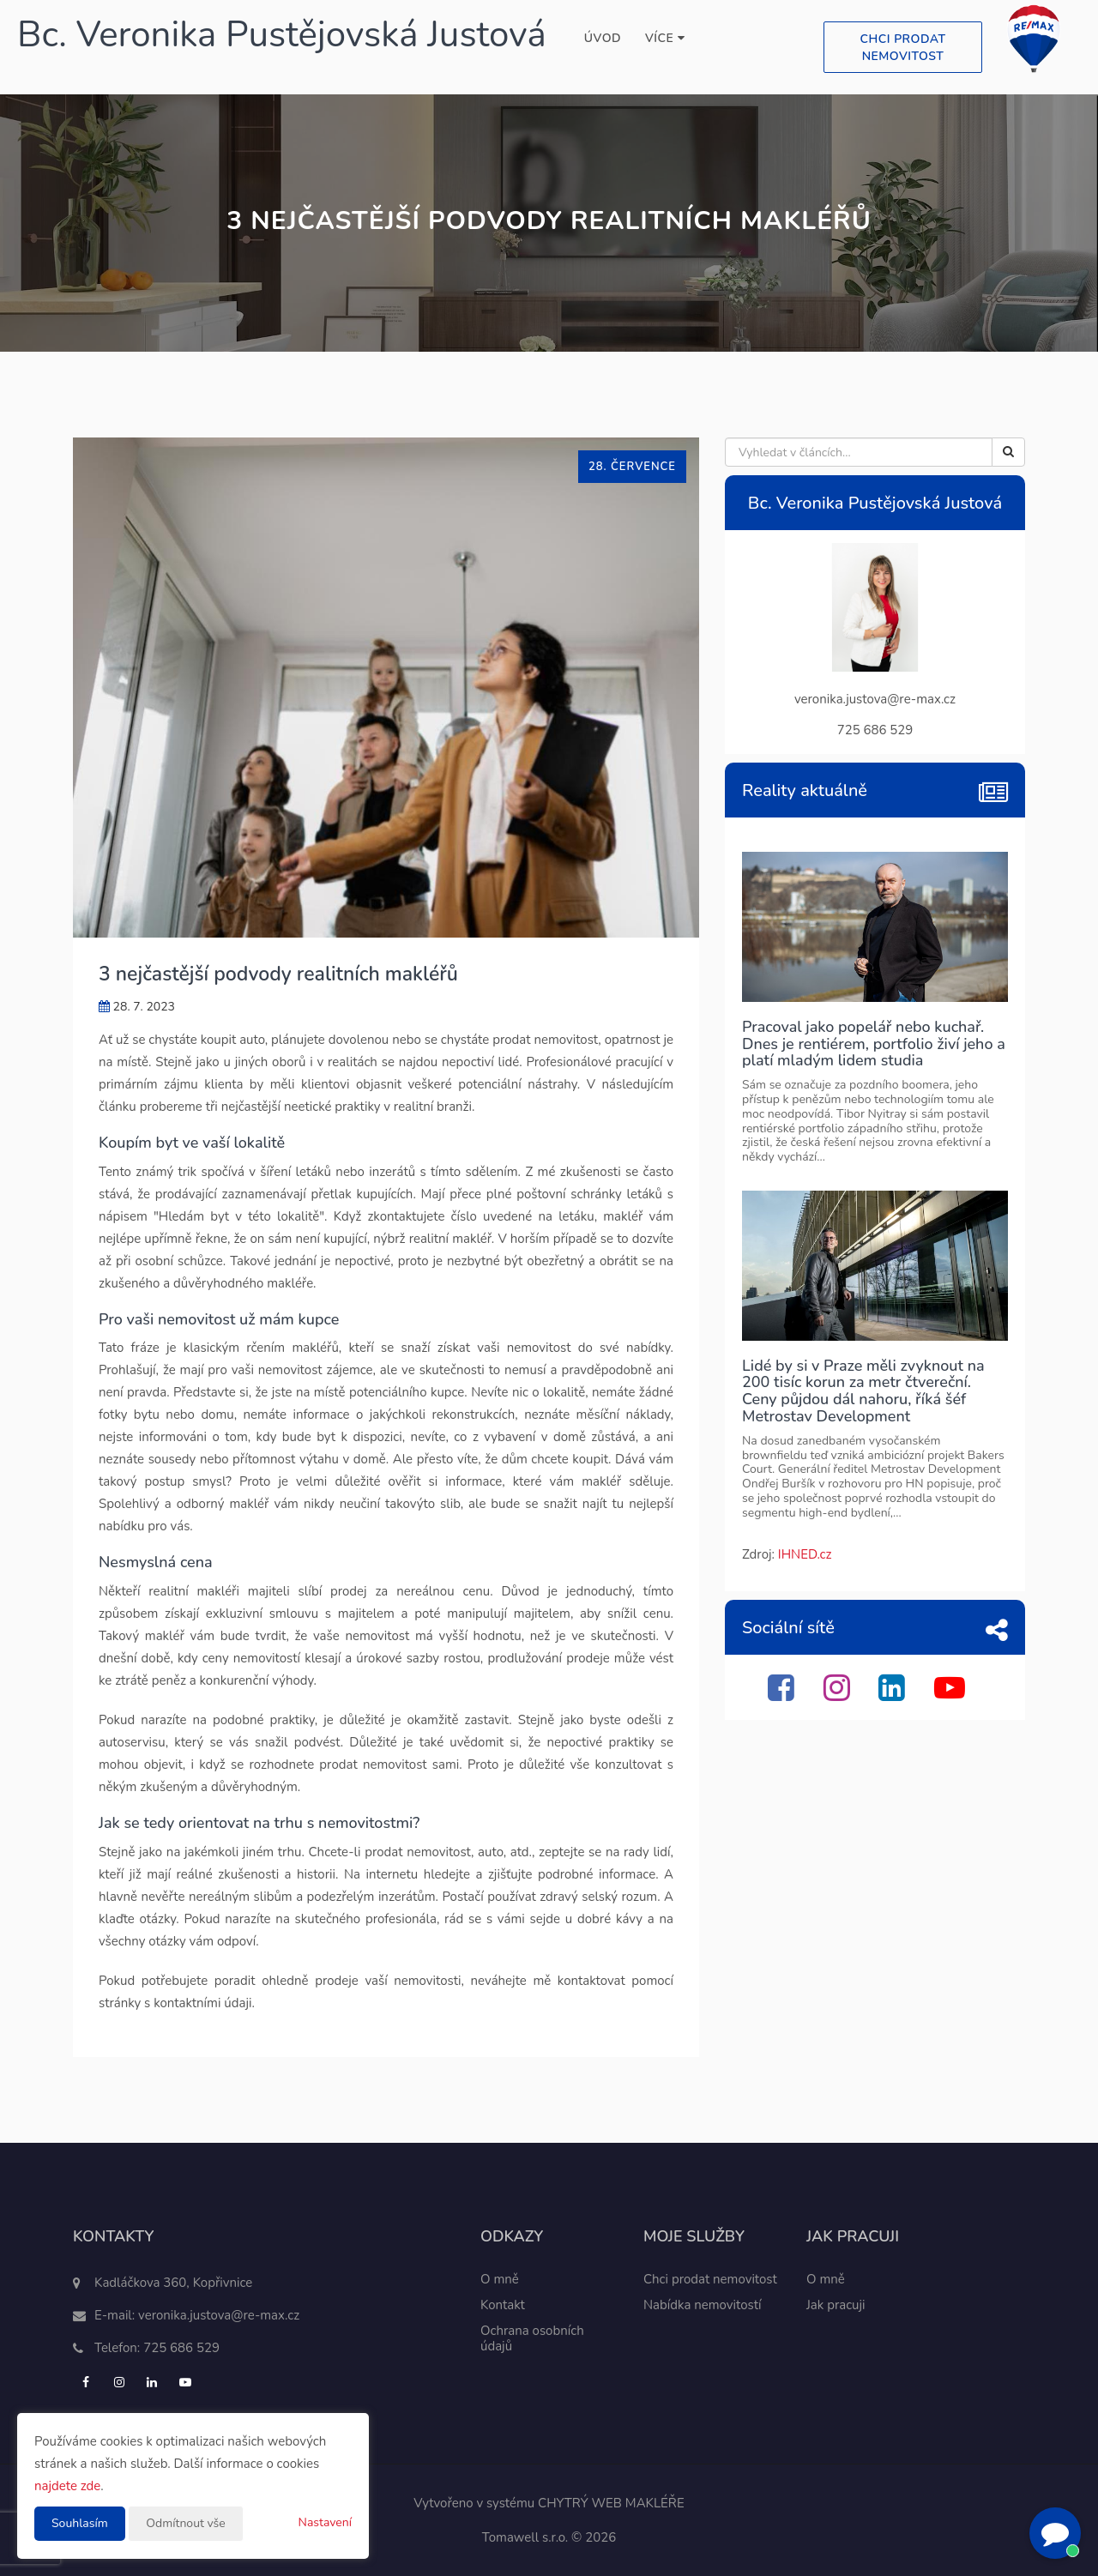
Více (665, 38)
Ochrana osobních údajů (532, 2338)
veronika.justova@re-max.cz (218, 2315)
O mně (499, 2279)
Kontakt (502, 2305)
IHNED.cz (805, 1554)
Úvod (602, 38)
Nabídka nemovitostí (702, 2305)
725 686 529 (181, 2347)
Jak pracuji (836, 2305)
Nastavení (325, 2522)
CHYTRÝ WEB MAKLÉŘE (611, 2503)
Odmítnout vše (185, 2523)
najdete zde (67, 2486)
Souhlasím (79, 2523)
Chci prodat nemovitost (903, 47)
